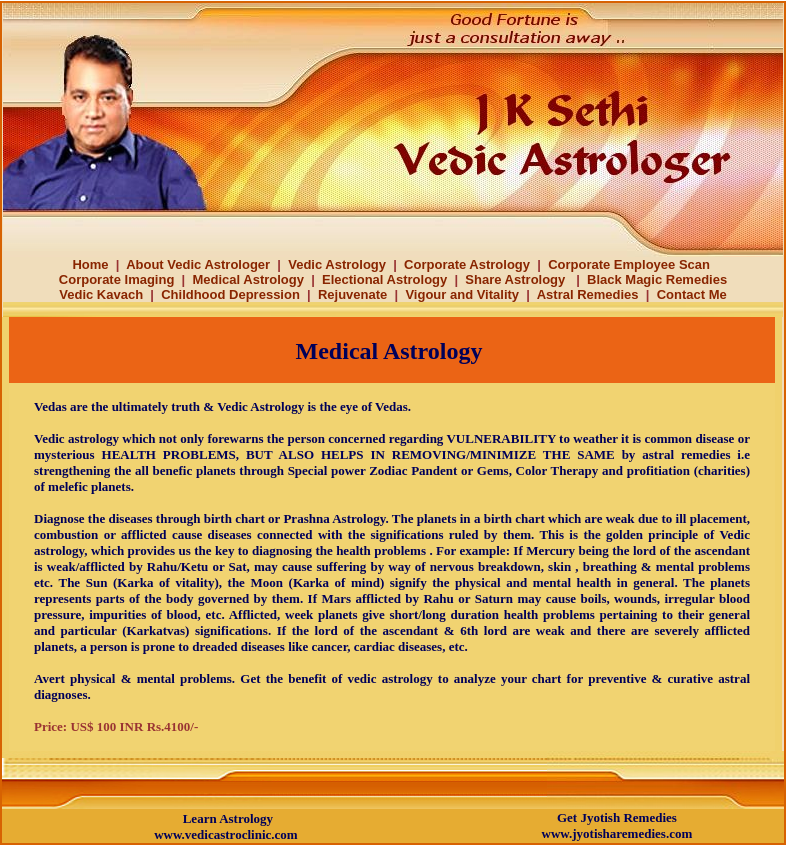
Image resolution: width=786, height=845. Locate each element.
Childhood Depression (230, 294)
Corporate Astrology (467, 264)
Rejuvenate (352, 294)
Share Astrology (515, 279)
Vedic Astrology (337, 264)
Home (90, 264)
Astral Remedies (588, 294)
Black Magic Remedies (657, 279)
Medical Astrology (247, 279)
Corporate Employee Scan (629, 264)
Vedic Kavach (101, 294)
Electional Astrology (384, 279)
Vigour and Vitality (462, 294)
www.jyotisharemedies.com (617, 833)
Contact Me (692, 294)
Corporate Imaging (117, 279)
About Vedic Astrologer (198, 264)
